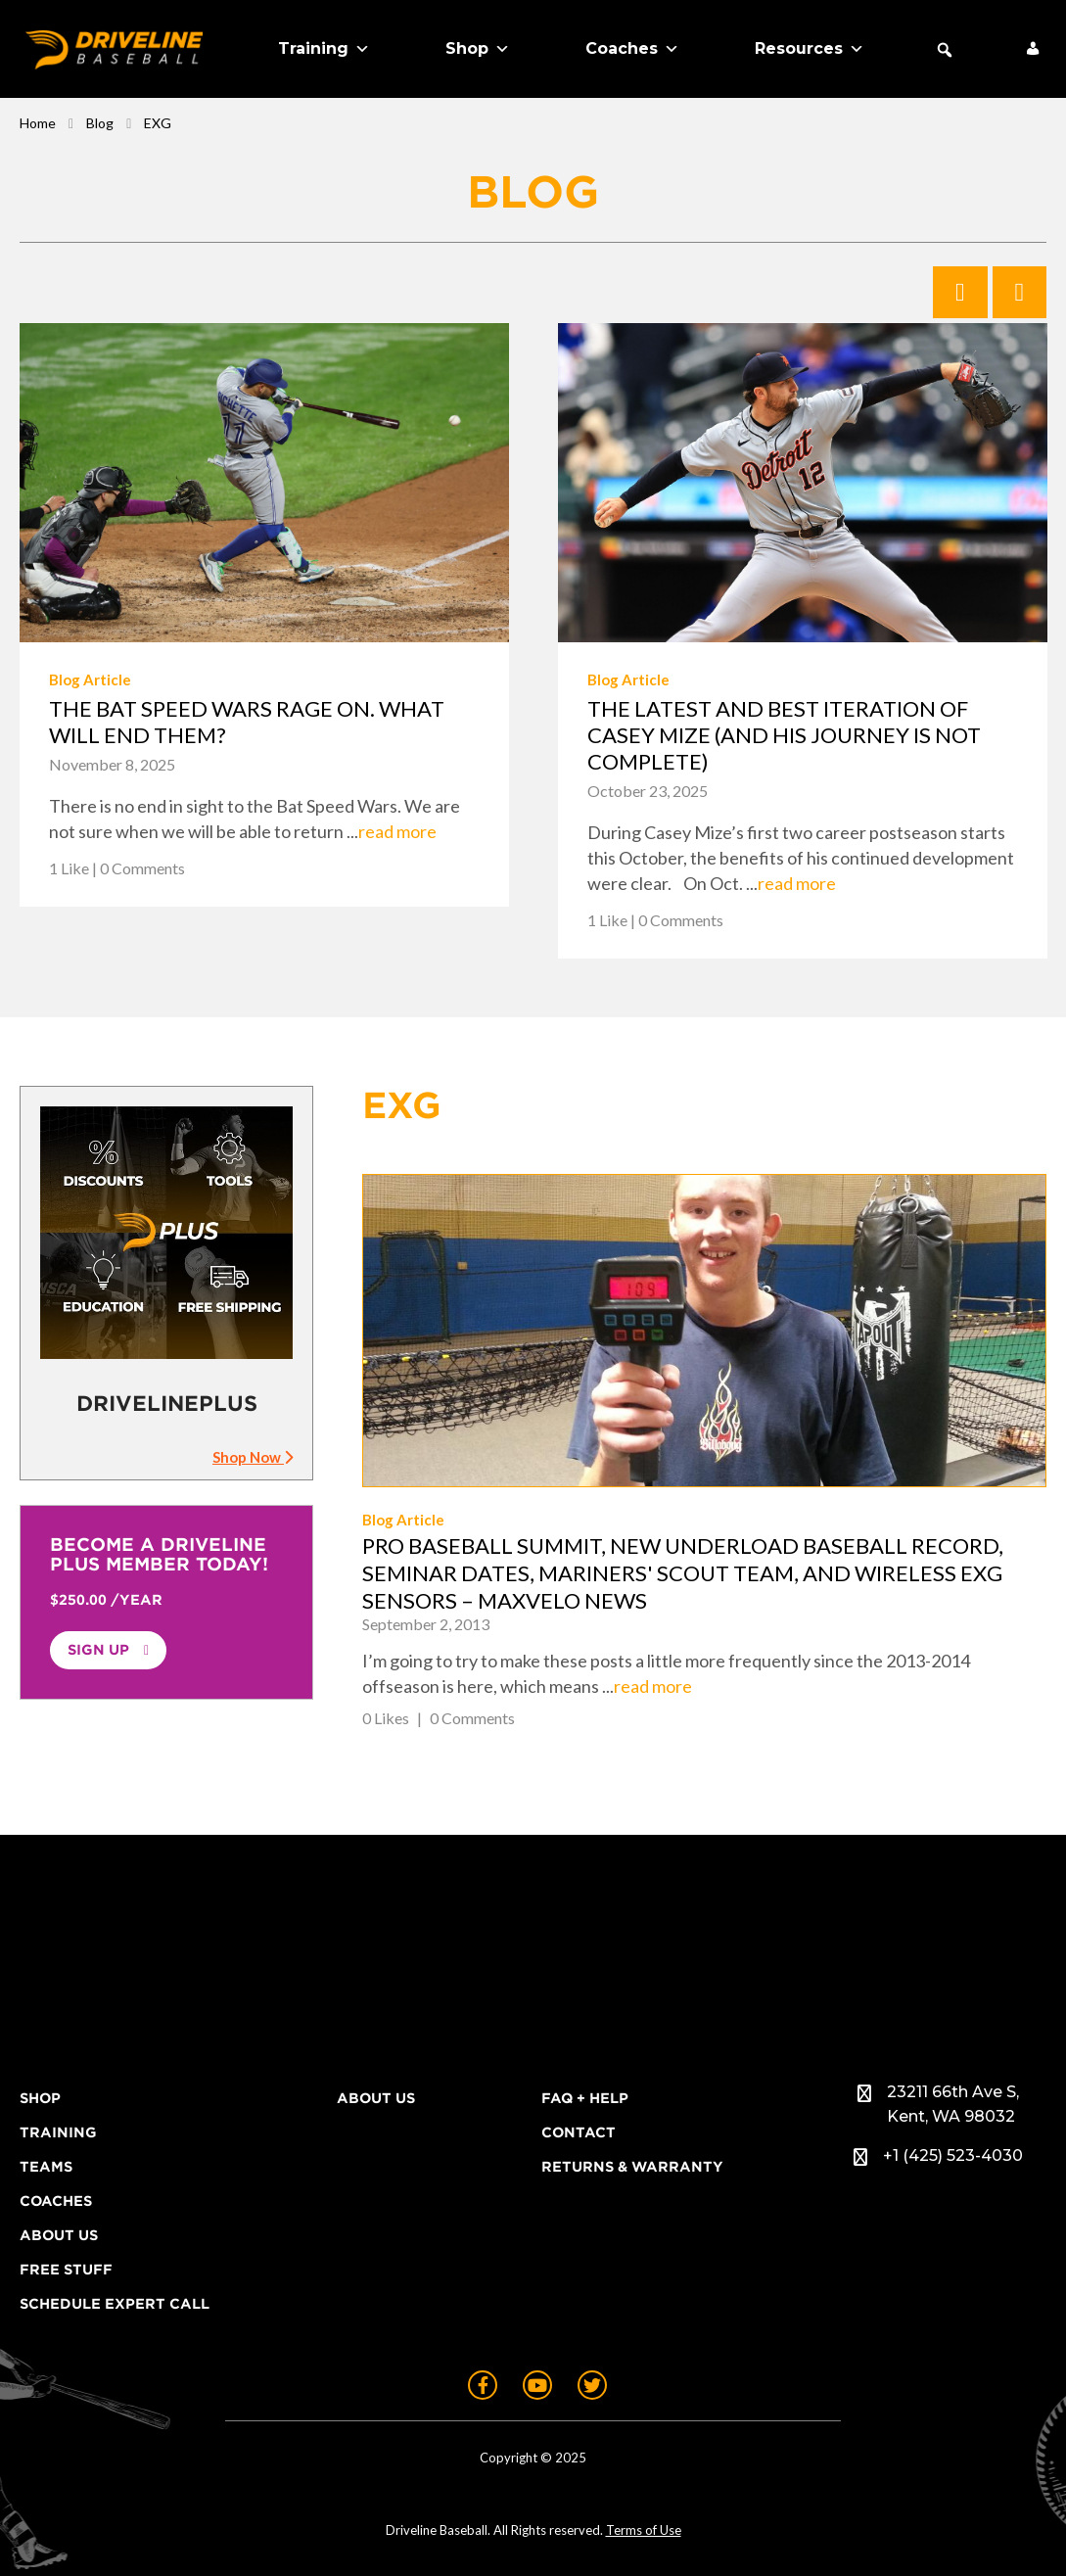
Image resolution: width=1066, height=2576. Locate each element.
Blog (100, 123)
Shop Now (252, 1457)
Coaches (632, 49)
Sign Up (98, 1650)
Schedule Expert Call (114, 2304)
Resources (809, 49)
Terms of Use (643, 2530)
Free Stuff (66, 2269)
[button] (944, 50)
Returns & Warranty (632, 2167)
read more (397, 831)
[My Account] (1032, 49)
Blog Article (90, 679)
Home (38, 123)
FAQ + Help (584, 2098)
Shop (477, 49)
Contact (578, 2132)
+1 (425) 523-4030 (953, 2155)
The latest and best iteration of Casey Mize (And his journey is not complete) (784, 734)
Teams (46, 2167)
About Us (59, 2235)
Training (324, 49)
